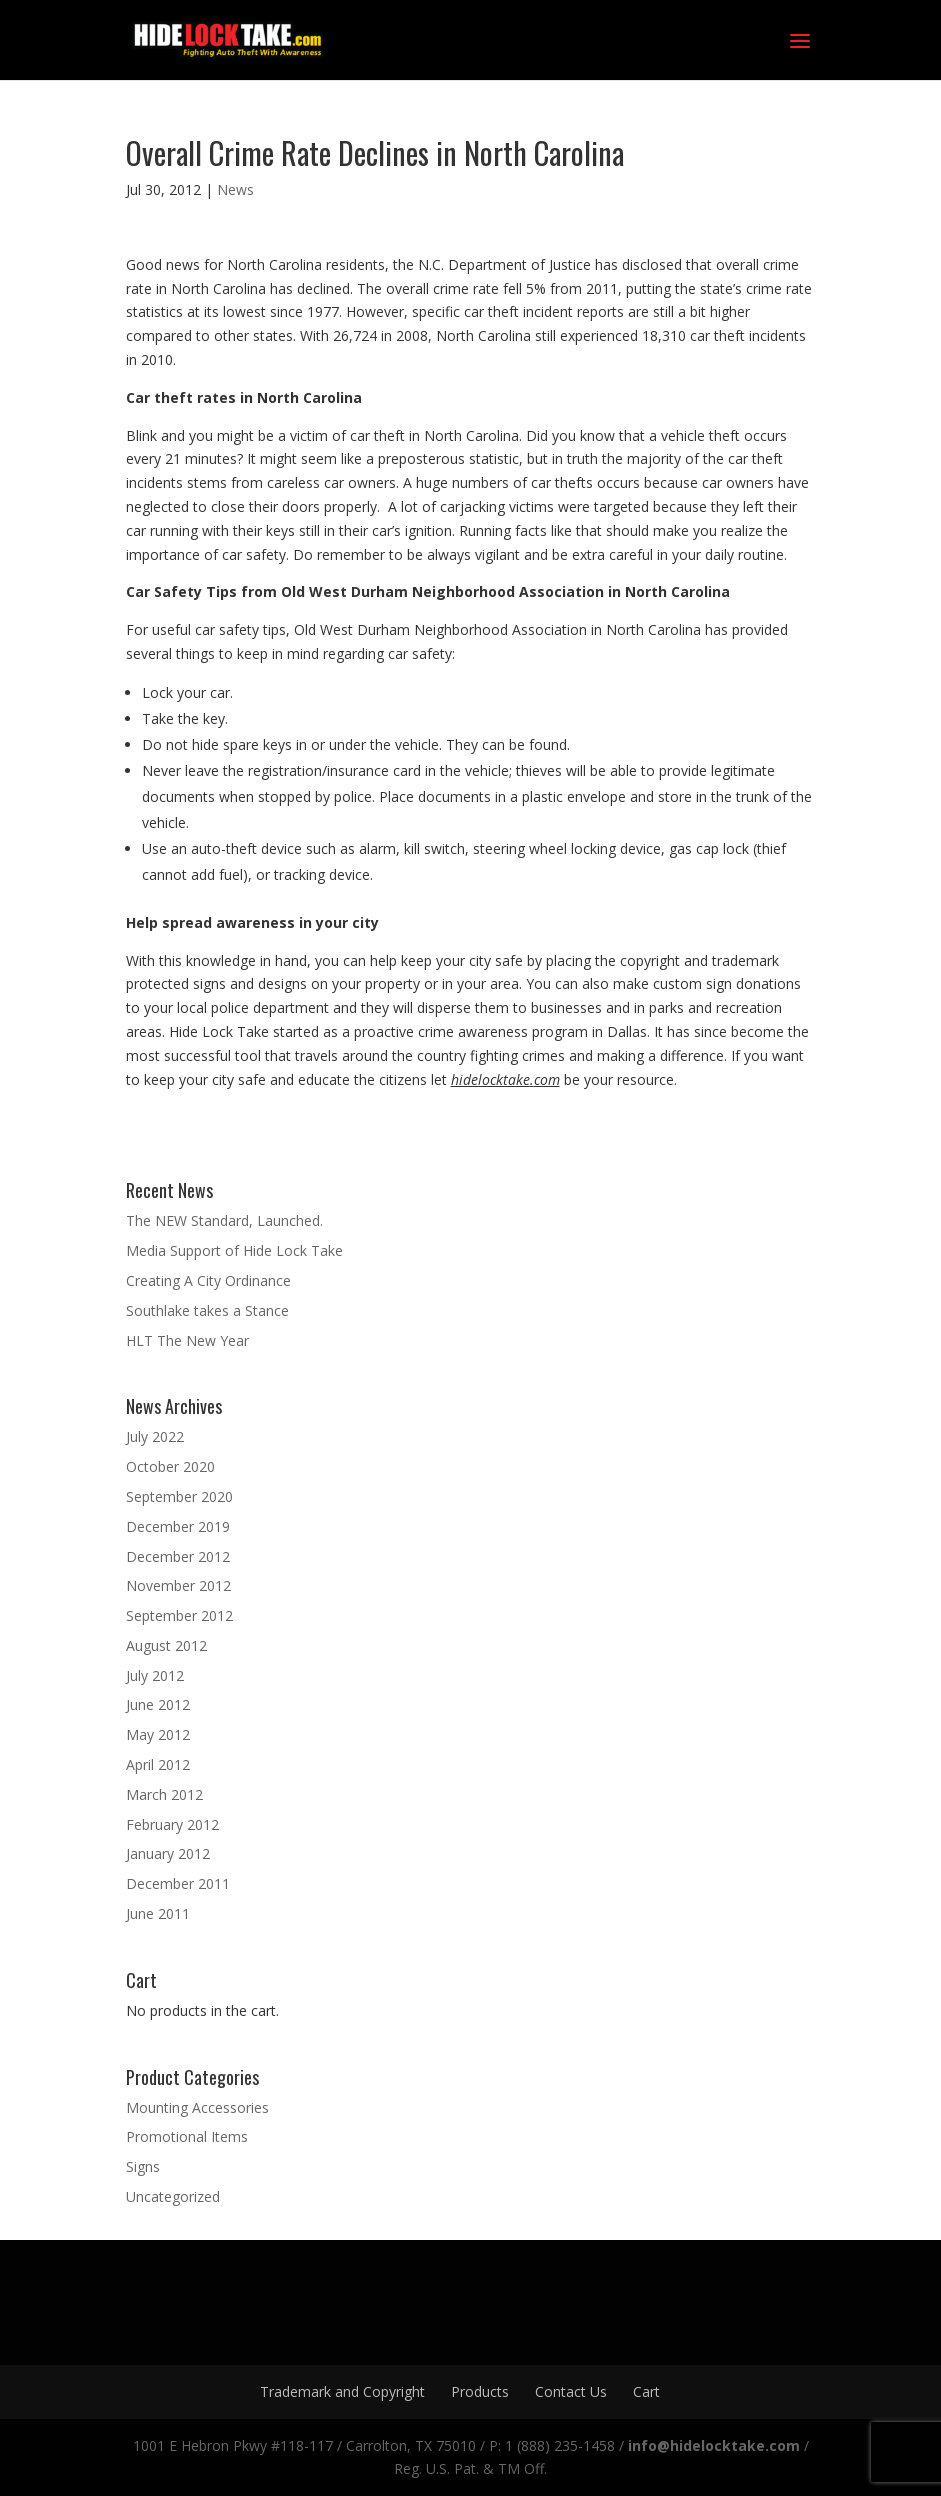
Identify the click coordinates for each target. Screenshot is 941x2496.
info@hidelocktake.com (714, 2445)
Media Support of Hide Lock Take (234, 1250)
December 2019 (178, 1526)
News (235, 189)
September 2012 (179, 1615)
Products (480, 2391)
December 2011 (178, 1883)
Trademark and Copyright (342, 2391)
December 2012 (178, 1556)
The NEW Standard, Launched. (224, 1220)
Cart (646, 2391)
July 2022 (155, 1436)
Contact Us (571, 2391)
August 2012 (166, 1645)
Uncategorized (173, 2196)
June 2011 (158, 1913)
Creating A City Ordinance (208, 1280)
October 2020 (170, 1466)
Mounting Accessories (197, 2107)
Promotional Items (187, 2136)
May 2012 (158, 1734)
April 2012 (158, 1764)
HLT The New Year (187, 1340)
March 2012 (164, 1794)
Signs (143, 2166)
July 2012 (155, 1675)
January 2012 (168, 1853)
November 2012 (178, 1585)
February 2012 (172, 1824)
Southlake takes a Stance (207, 1310)
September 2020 (179, 1496)
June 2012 (158, 1704)
